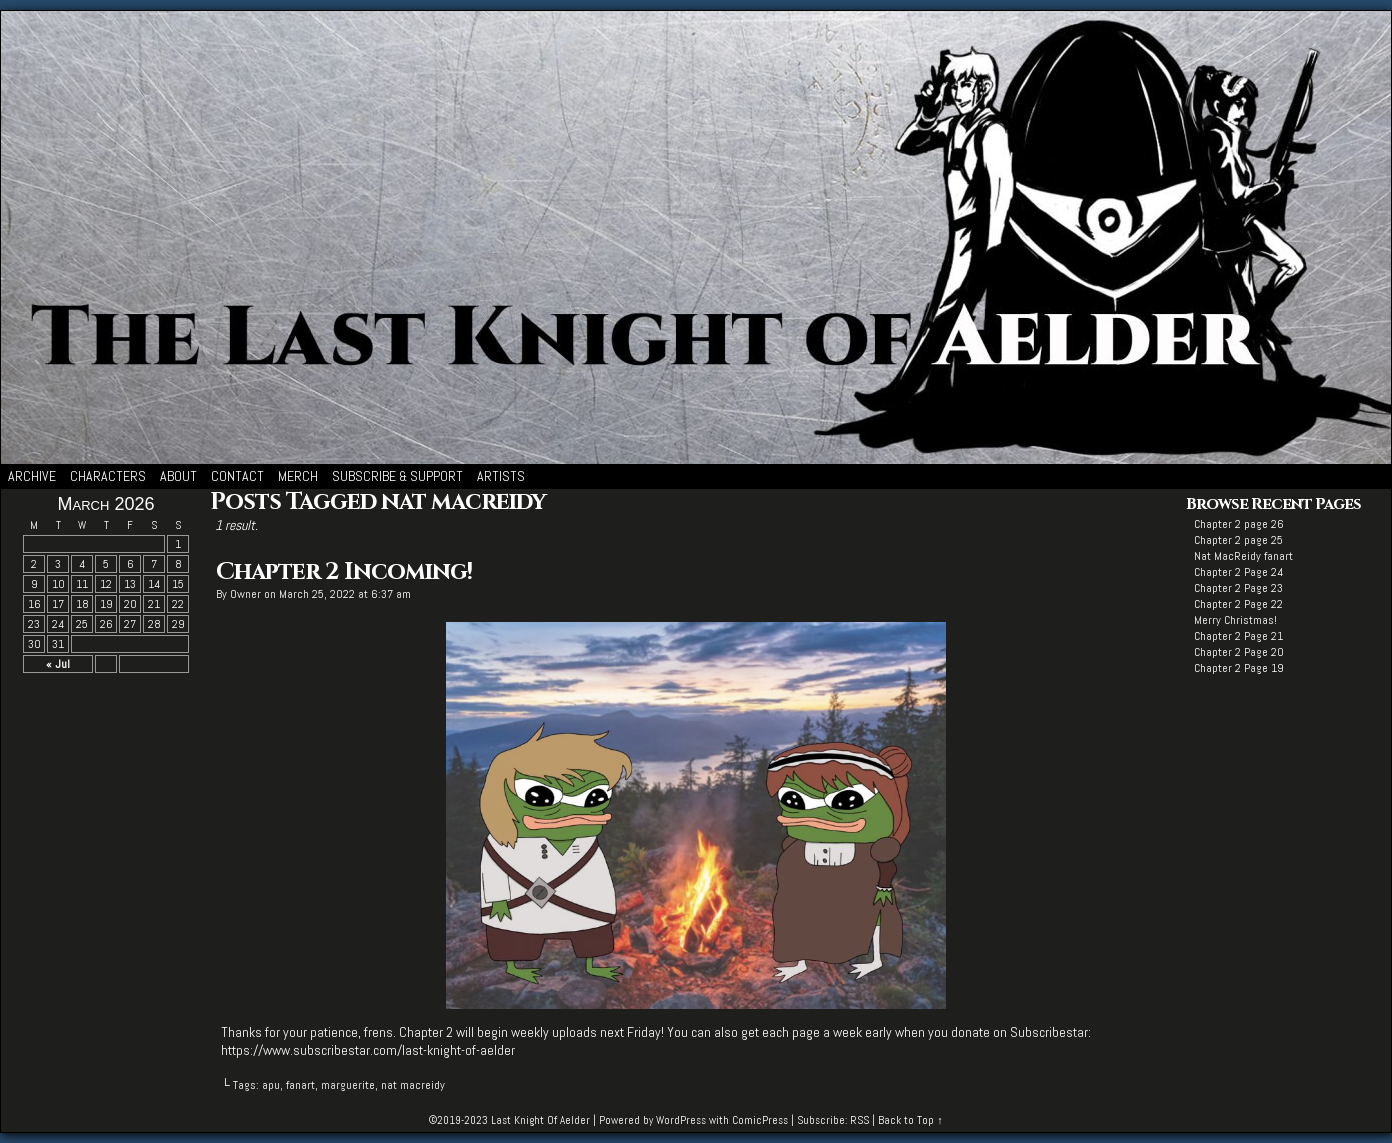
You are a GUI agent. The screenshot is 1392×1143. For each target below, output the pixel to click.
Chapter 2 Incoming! (344, 572)
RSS (859, 1120)
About (178, 476)
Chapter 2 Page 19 (1239, 668)
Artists (501, 476)
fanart (300, 1085)
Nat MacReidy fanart (1243, 556)
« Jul (58, 664)
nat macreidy (413, 1085)
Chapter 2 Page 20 (1239, 652)
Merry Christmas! (1235, 620)
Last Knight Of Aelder (540, 1120)
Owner (245, 594)
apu (271, 1085)
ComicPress (760, 1120)
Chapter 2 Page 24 (1238, 572)
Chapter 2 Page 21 (1238, 636)
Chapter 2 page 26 (1239, 524)
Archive (32, 476)
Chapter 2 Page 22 (1238, 604)
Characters (108, 476)
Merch (298, 476)
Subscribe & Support (397, 476)
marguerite (348, 1085)
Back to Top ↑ (910, 1120)
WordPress (681, 1120)
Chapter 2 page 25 (1238, 540)
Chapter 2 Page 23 (1238, 588)
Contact (237, 476)
